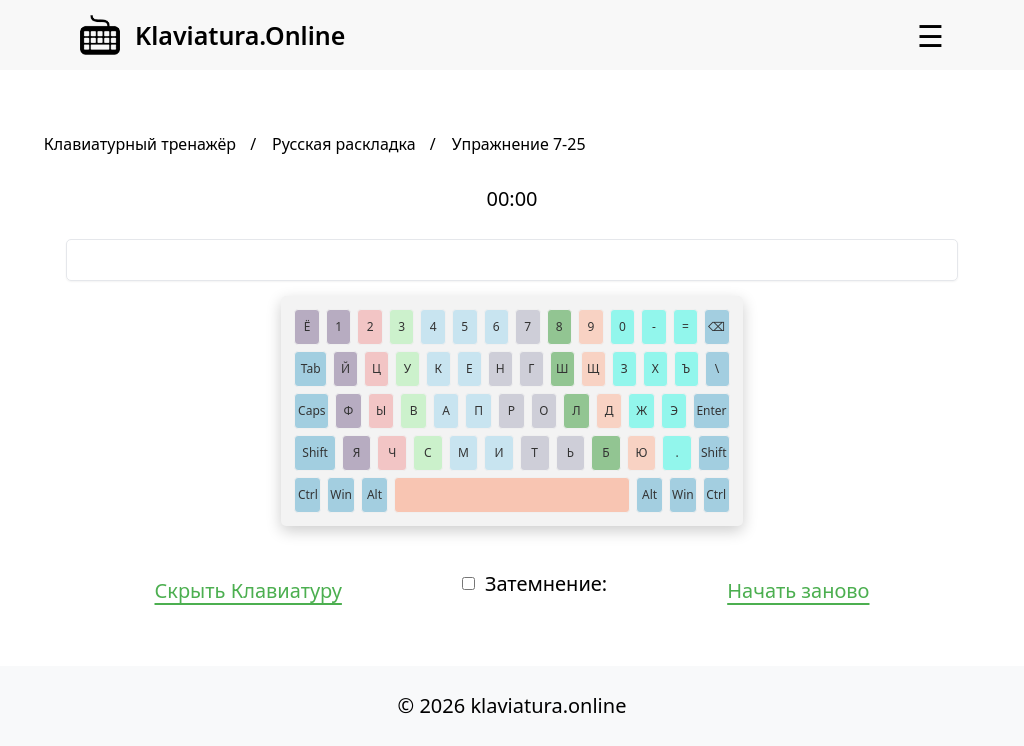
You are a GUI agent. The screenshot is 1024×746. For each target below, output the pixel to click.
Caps (311, 410)
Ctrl (308, 494)
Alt (374, 494)
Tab (311, 368)
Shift (315, 452)
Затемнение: (546, 583)
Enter (711, 410)
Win (341, 494)
